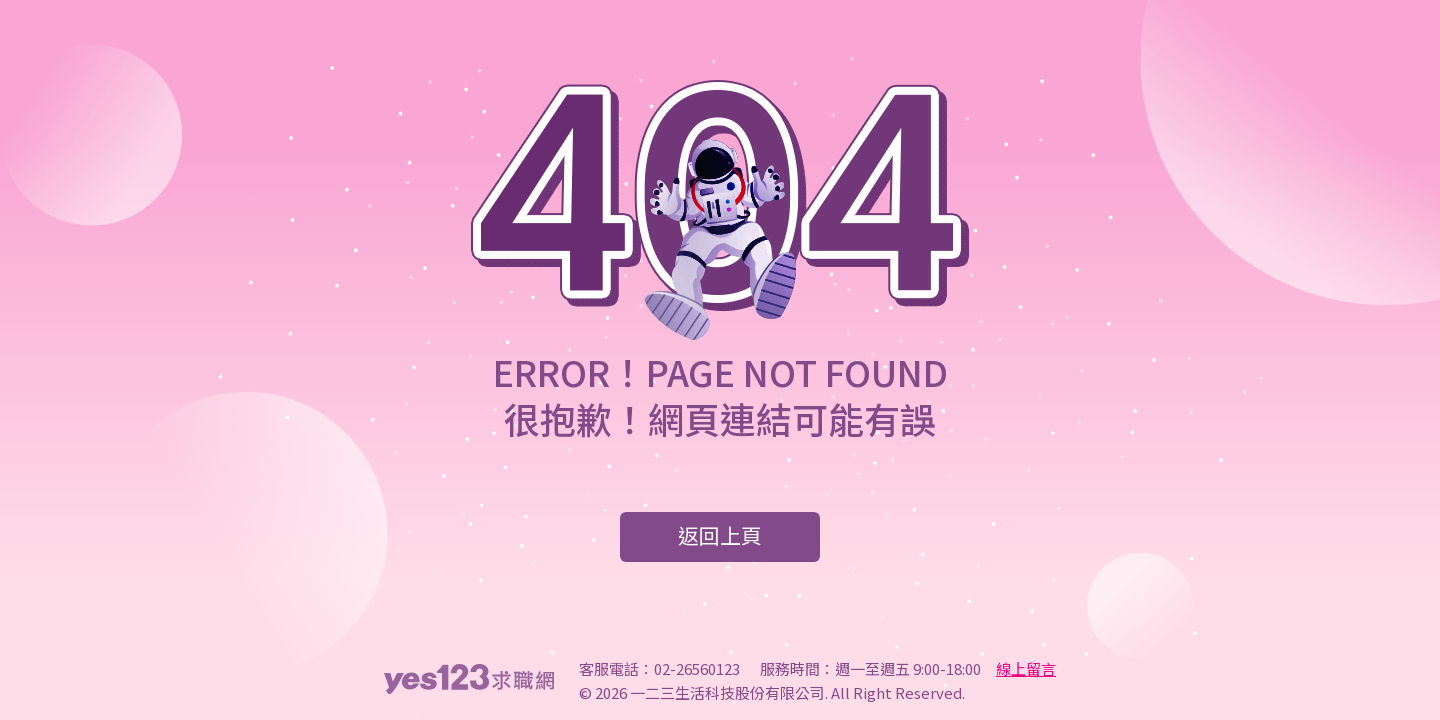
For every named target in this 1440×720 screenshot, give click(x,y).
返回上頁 (720, 535)
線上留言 (1026, 668)
